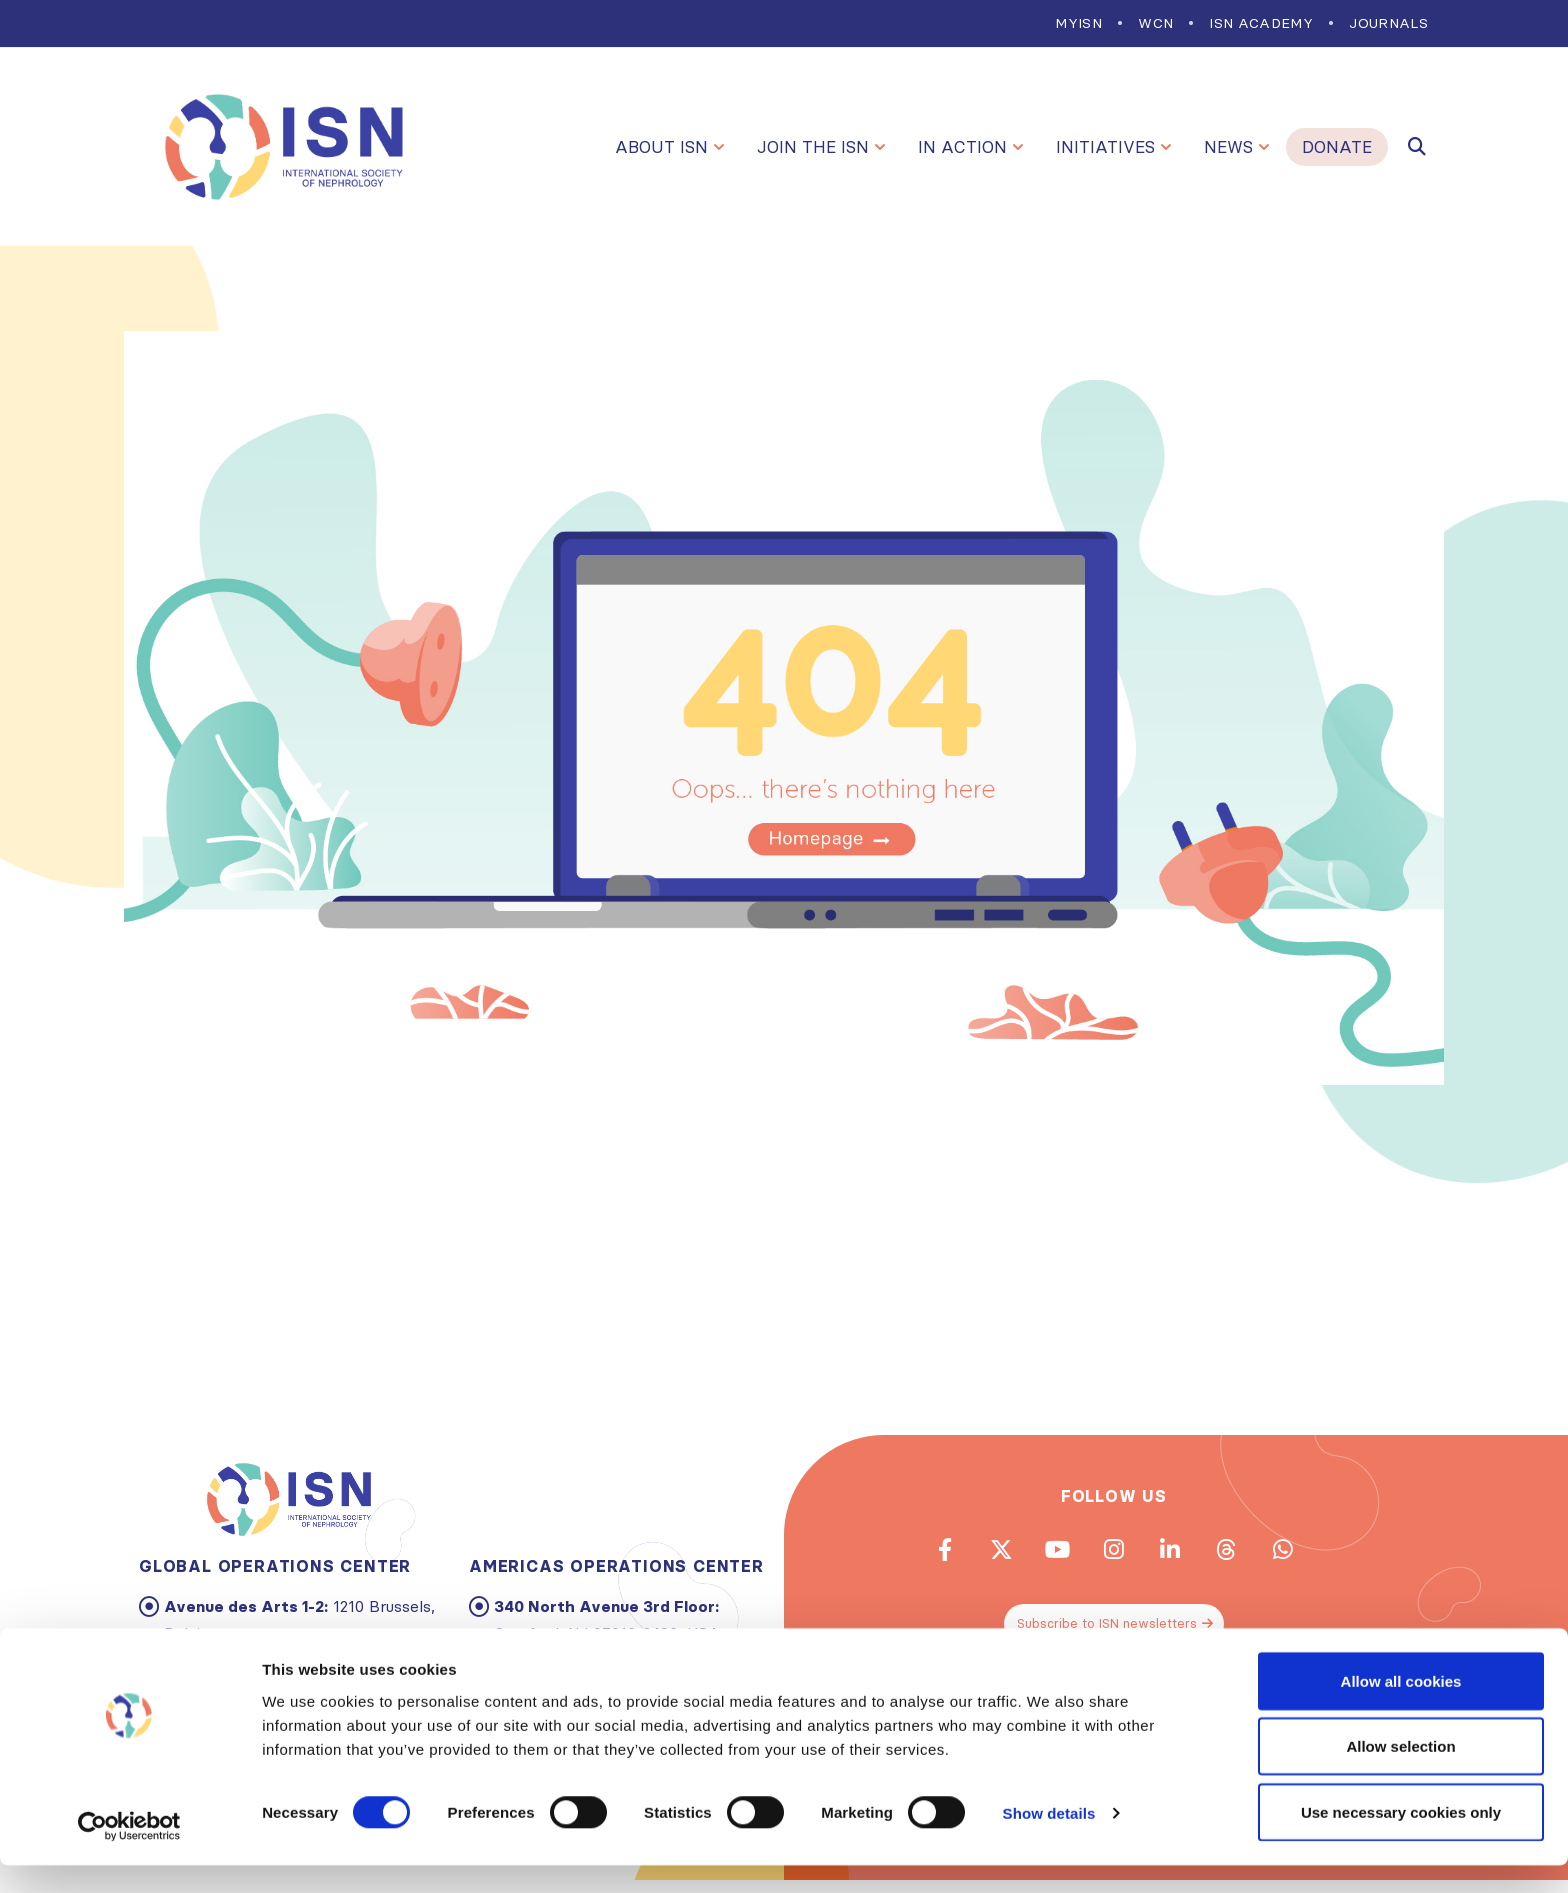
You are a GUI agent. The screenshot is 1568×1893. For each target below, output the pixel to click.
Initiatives (1105, 147)
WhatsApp (1315, 1554)
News (1228, 147)
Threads (1248, 1554)
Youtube (1047, 1554)
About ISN (661, 147)
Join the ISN (813, 147)
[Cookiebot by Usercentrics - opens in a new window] (129, 1854)
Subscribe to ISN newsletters (1116, 1635)
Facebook (913, 1554)
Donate (1337, 147)
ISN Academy (1261, 23)
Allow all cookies (1401, 1708)
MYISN (1078, 23)
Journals (1388, 23)
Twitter (980, 1554)
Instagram (1114, 1554)
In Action (962, 147)
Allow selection (1400, 1774)
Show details (1049, 1841)
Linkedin (1181, 1554)
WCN (1155, 23)
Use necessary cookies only (1401, 1839)
